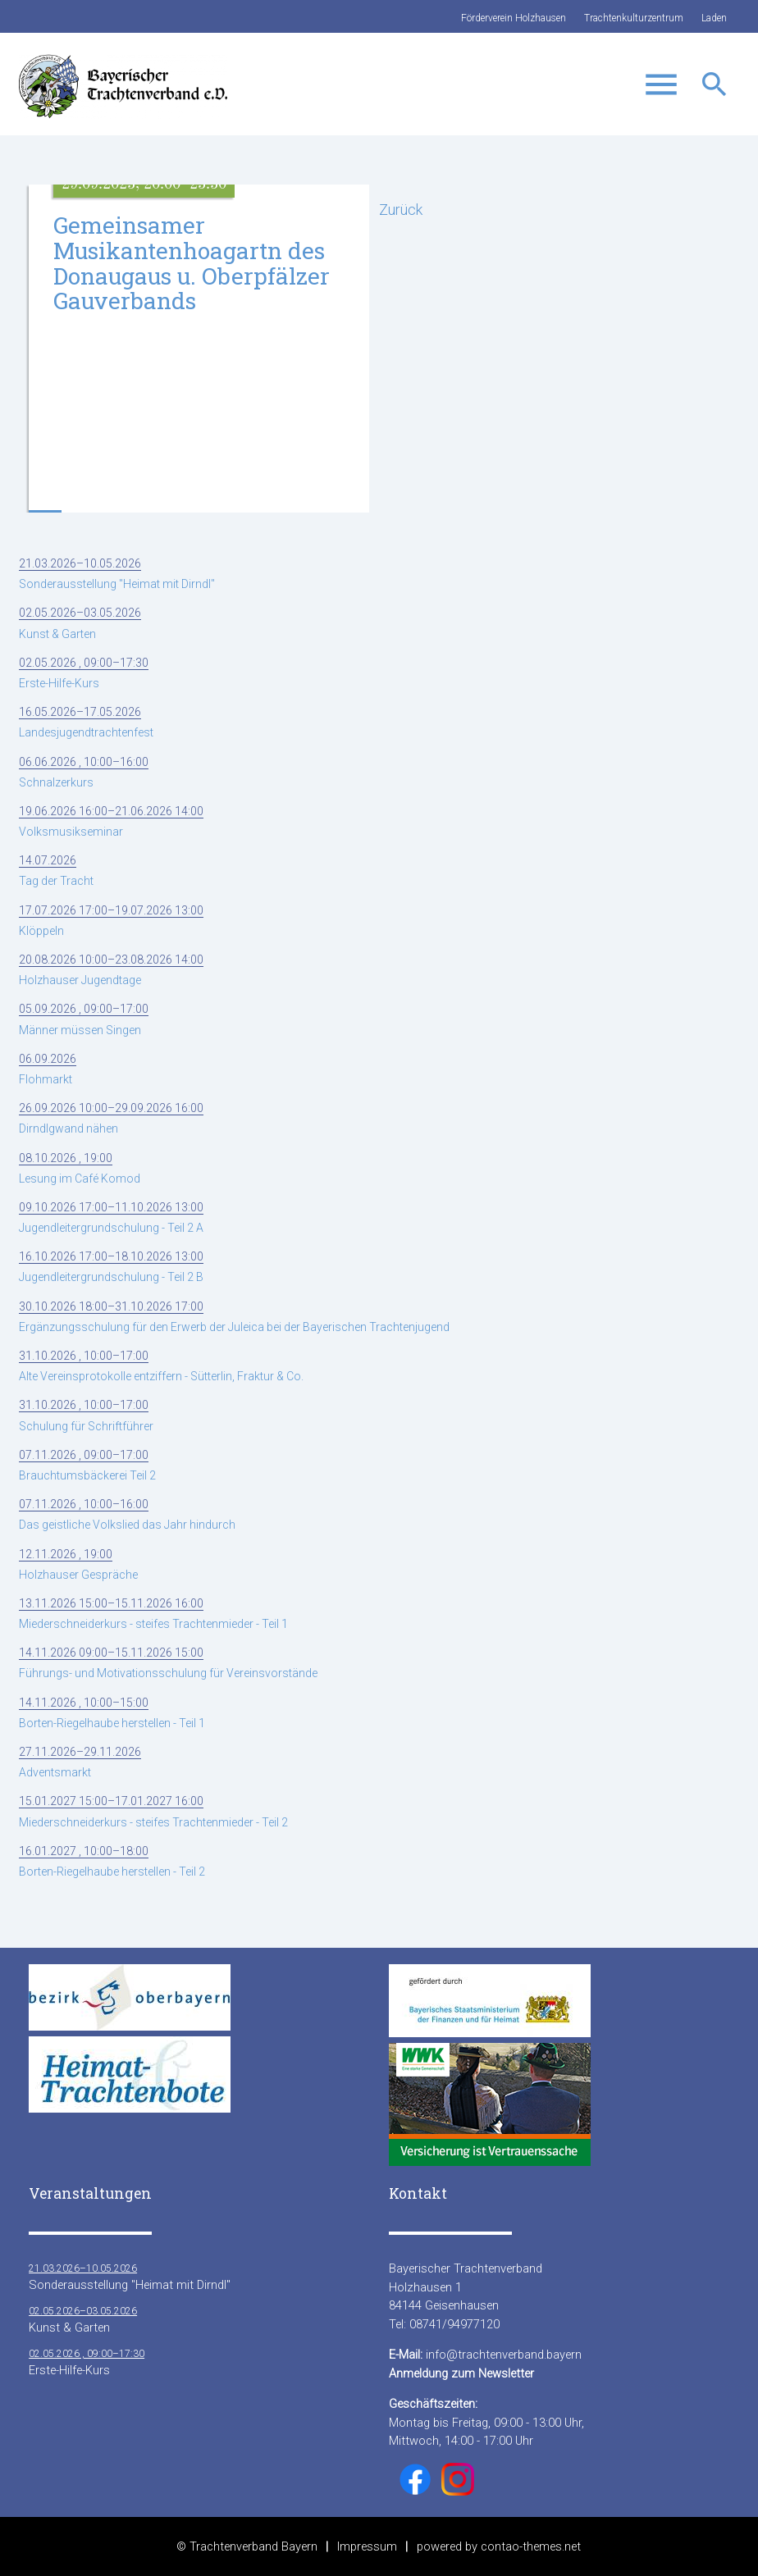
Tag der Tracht (56, 870)
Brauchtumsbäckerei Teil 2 (87, 1465)
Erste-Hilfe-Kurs (83, 673)
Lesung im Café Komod (79, 1168)
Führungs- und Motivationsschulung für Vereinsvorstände (168, 1663)
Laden (714, 18)
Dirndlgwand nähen (111, 1118)
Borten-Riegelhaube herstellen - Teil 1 (112, 1713)
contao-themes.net (531, 2546)
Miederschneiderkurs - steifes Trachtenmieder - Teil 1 (153, 1613)
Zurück (400, 209)
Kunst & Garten (80, 623)
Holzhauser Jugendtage (111, 970)
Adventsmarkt (80, 1762)
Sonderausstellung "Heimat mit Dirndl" (117, 573)
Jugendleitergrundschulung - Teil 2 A (111, 1217)
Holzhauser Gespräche (78, 1564)
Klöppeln (111, 920)
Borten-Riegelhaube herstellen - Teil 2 (112, 1861)
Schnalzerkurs (83, 772)
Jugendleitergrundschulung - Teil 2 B (111, 1266)
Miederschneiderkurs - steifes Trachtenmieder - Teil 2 (153, 1811)
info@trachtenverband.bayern (504, 2354)
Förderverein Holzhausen (513, 18)
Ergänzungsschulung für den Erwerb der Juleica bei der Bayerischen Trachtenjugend (234, 1317)
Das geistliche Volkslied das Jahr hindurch (127, 1514)
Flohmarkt (47, 1069)
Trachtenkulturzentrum (633, 18)
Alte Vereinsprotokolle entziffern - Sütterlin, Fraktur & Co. (161, 1366)
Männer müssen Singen (83, 1019)
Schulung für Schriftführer (86, 1415)
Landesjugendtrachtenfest (86, 722)
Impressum (367, 2546)
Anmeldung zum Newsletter (461, 2373)
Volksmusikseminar (111, 821)
